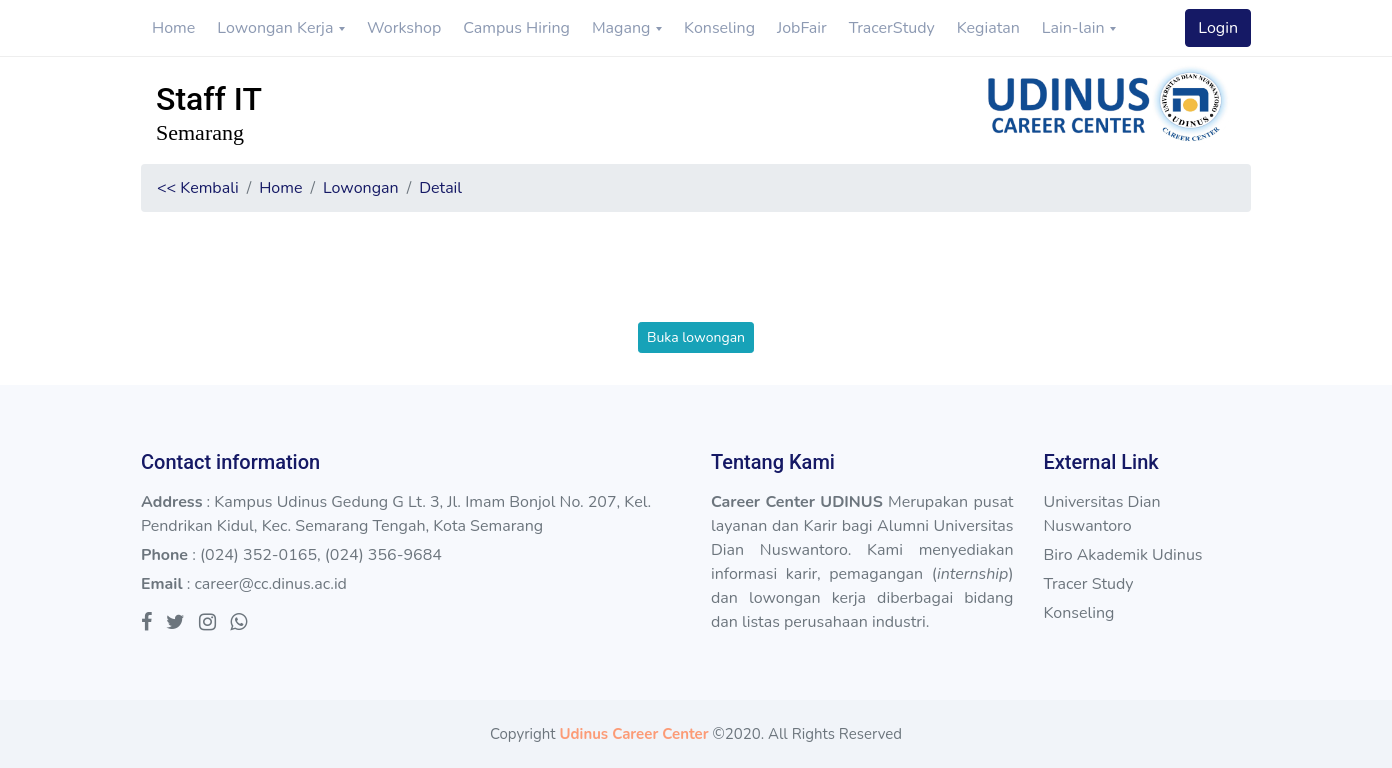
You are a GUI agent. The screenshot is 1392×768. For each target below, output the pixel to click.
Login (1218, 28)
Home (173, 28)
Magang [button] (623, 28)
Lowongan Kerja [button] (277, 28)
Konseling (719, 28)
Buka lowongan (696, 337)
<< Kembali (198, 188)
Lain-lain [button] (1075, 28)
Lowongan (361, 188)
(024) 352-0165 (258, 555)
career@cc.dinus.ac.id (270, 584)
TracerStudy (892, 28)
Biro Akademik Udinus (1122, 555)
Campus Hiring (516, 28)
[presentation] (696, 283)
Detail (440, 188)
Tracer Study (1088, 584)
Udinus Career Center (633, 734)
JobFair (802, 28)
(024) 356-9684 (383, 555)
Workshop (404, 28)
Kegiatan (988, 28)
